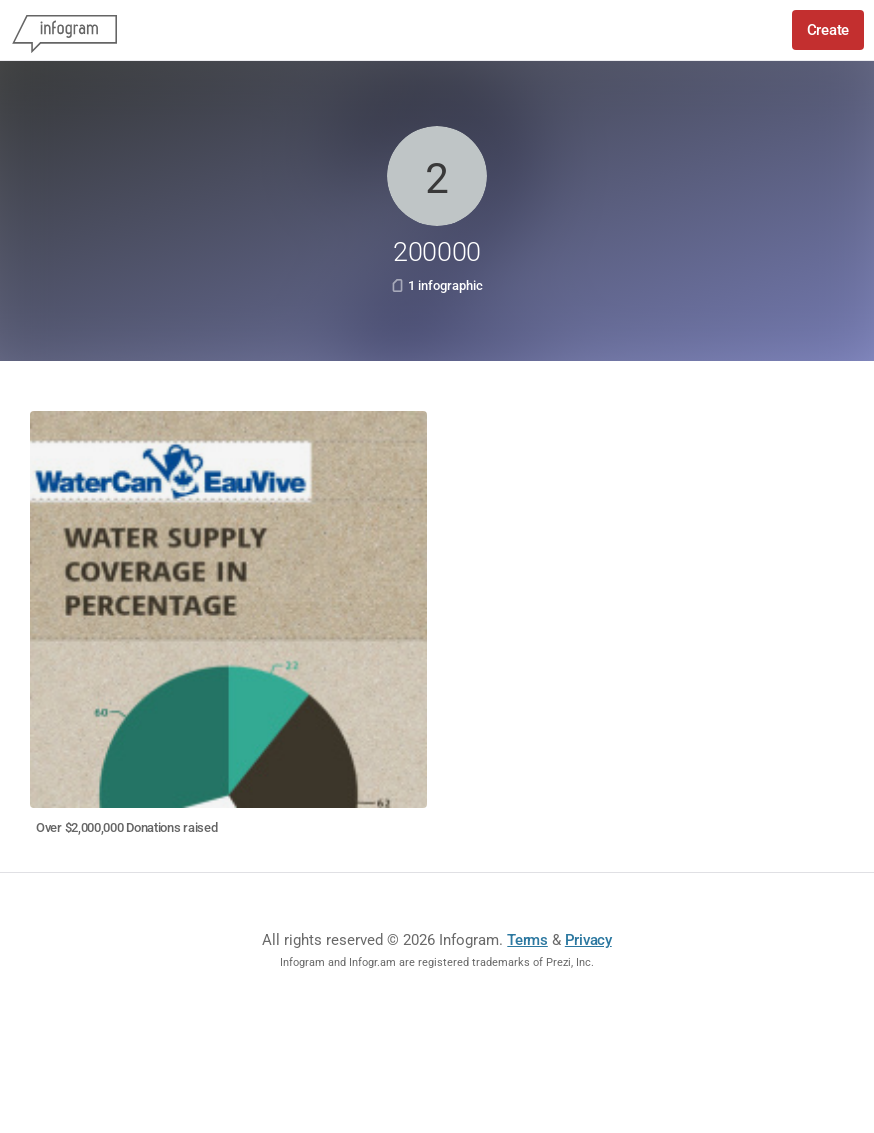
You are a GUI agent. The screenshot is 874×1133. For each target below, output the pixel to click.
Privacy (588, 940)
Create (828, 30)
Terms (527, 940)
